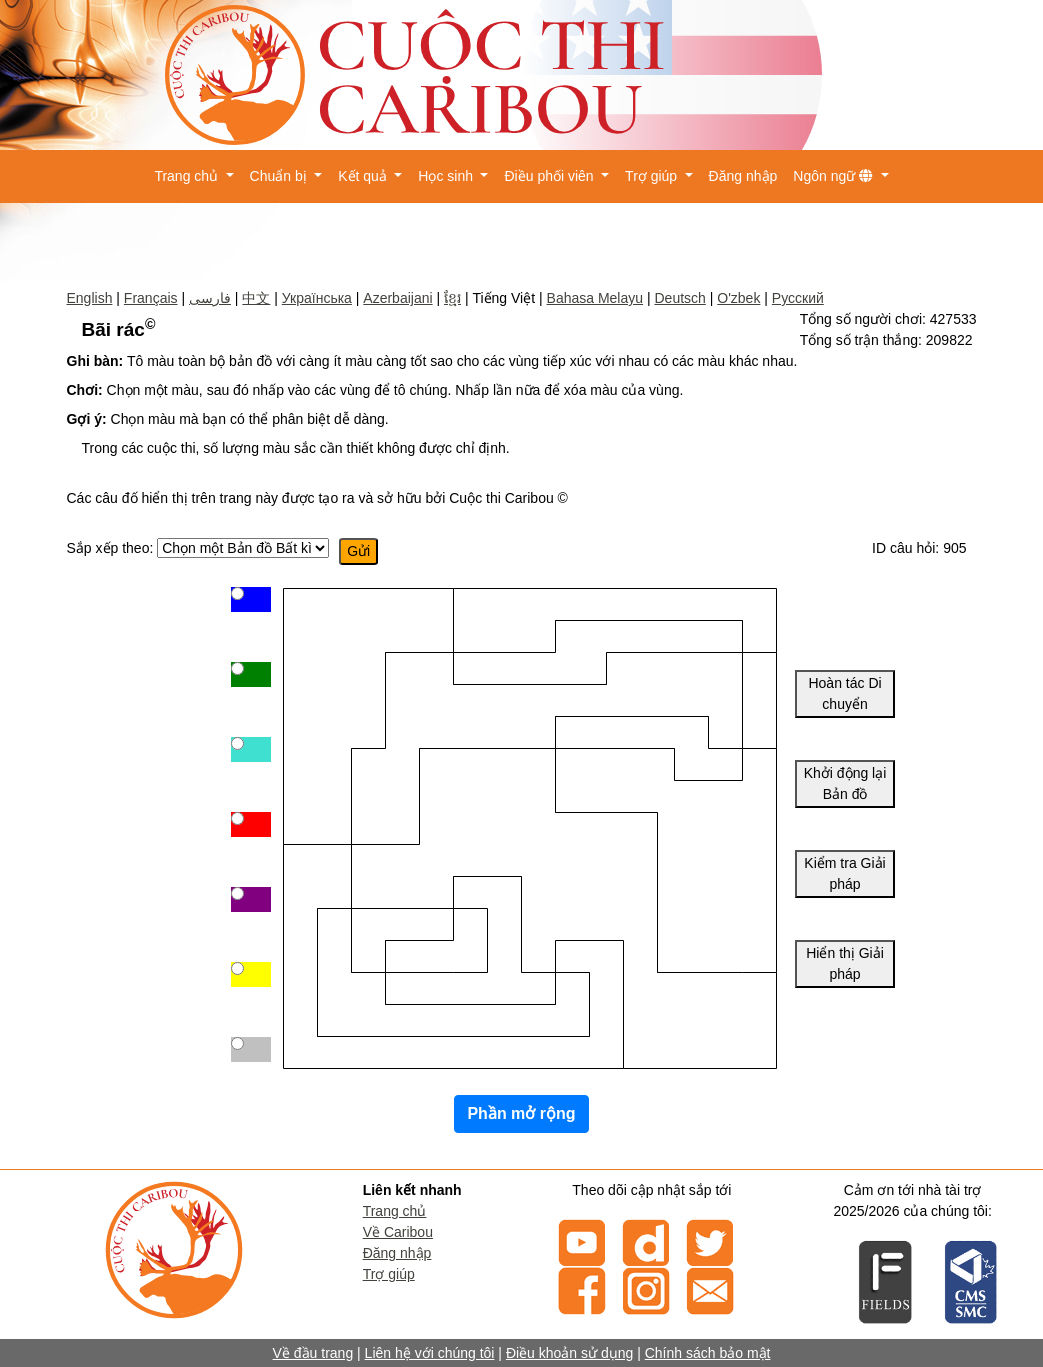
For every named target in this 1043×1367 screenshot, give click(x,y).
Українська (317, 298)
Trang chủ (395, 1211)
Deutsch (679, 298)
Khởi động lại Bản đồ (845, 783)
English (90, 298)
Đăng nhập (743, 176)
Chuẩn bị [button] (280, 176)
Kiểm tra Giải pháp (844, 873)
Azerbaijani (397, 298)
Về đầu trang (313, 1353)
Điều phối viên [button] (550, 176)
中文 (256, 298)
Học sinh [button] (447, 176)
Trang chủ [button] (188, 176)
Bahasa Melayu (595, 298)
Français (151, 298)
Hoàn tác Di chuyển (844, 693)
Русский (798, 298)
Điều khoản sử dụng (569, 1353)
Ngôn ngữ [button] (835, 176)
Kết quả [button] (364, 176)
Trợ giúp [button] (653, 176)
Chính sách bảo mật (708, 1353)
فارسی (210, 298)
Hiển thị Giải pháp (845, 963)
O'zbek (738, 298)
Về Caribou (398, 1232)
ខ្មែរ (452, 298)
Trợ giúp (389, 1274)
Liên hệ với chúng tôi (430, 1353)
